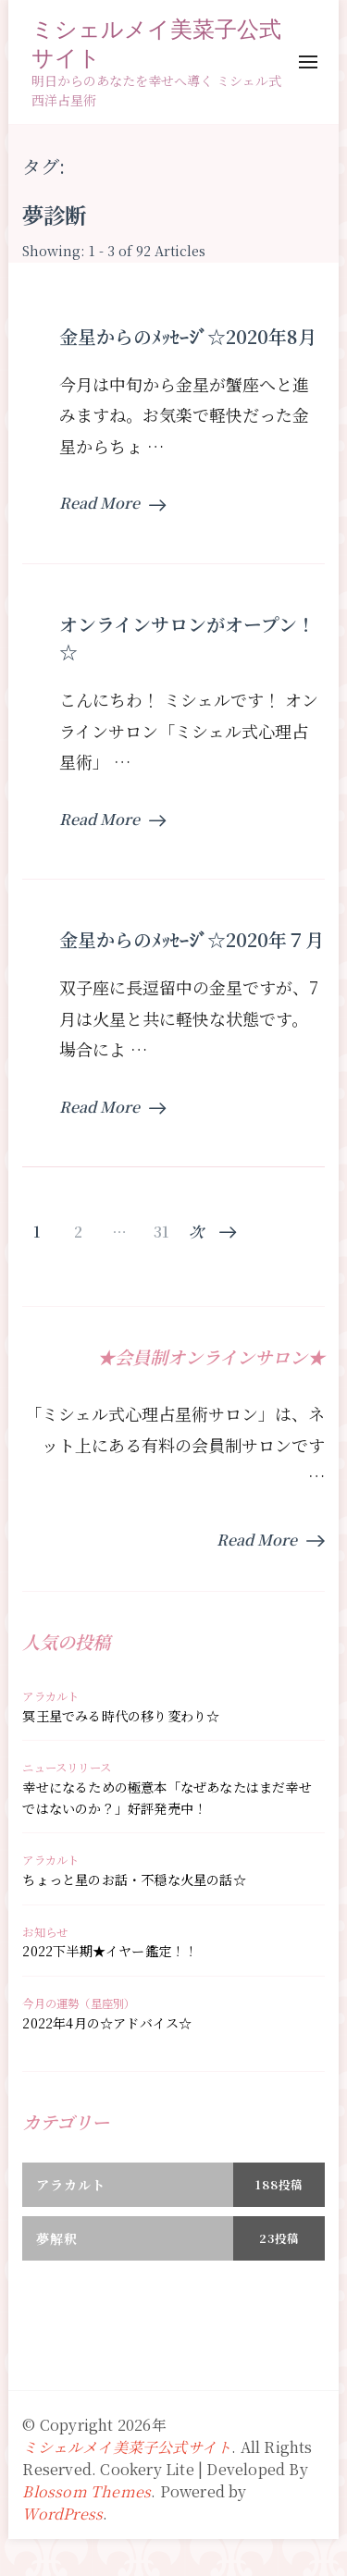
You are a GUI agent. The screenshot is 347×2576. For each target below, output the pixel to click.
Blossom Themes (86, 2491)
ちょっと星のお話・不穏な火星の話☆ (133, 1879)
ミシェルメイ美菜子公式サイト (156, 42)
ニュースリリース (66, 1767)
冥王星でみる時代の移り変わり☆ (120, 1716)
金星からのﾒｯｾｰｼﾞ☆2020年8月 (187, 336)
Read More (112, 502)
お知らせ (45, 1932)
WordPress (62, 2513)
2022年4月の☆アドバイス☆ (107, 2023)
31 (161, 1232)
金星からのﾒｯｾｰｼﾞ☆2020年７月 (191, 939)
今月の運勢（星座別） (78, 2003)
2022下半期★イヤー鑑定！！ (109, 1950)
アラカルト (50, 1696)
